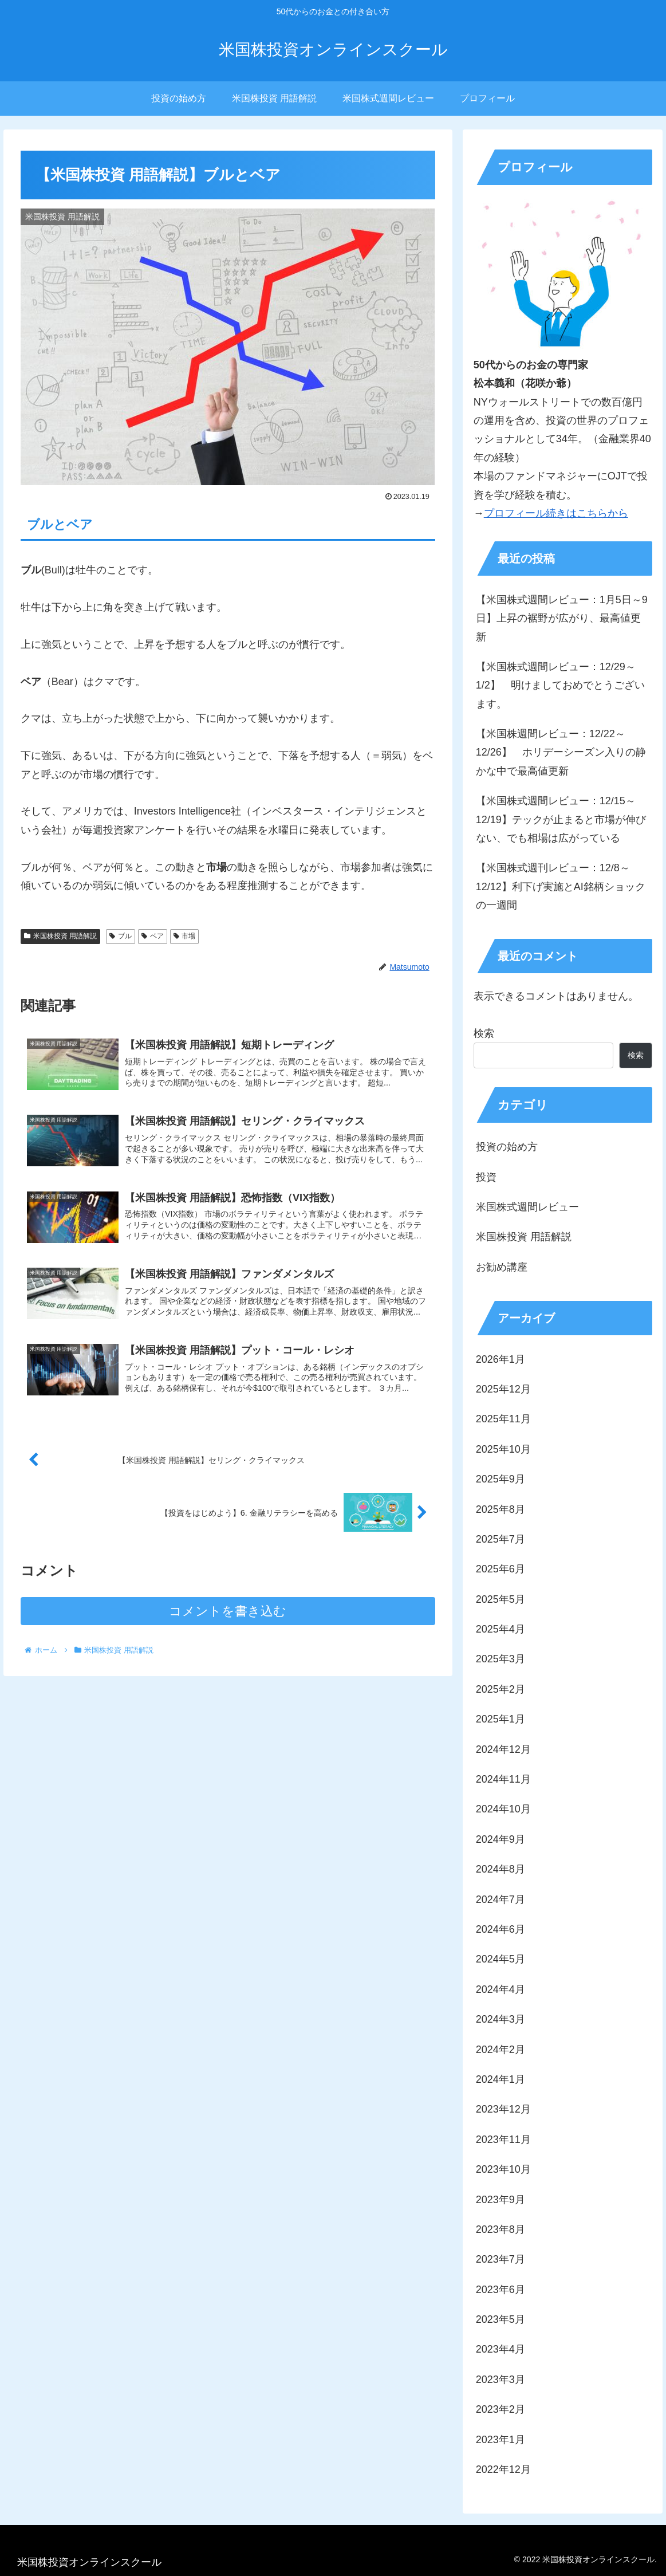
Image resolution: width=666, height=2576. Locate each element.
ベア (152, 936)
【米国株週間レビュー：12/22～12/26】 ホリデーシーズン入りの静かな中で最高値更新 (561, 752)
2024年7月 (500, 1899)
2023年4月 (500, 2349)
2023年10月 (503, 2169)
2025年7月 (500, 1539)
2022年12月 (503, 2469)
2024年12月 (503, 1749)
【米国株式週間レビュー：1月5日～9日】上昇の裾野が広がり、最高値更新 (562, 618)
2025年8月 (500, 1509)
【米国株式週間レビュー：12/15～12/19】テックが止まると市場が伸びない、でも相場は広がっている (561, 819)
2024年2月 (500, 2049)
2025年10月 (503, 1449)
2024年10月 (503, 1809)
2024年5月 (500, 1959)
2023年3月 (500, 2379)
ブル (120, 936)
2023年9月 (500, 2199)
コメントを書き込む (227, 1611)
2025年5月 (500, 1599)
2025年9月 (500, 1479)
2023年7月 (500, 2259)
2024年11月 (503, 1779)
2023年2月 (500, 2409)
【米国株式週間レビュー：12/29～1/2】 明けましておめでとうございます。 (560, 685)
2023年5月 (500, 2319)
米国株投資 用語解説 (60, 936)
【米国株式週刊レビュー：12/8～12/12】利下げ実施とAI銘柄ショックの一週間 (560, 886)
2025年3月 (500, 1659)
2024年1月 (500, 2079)
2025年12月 (503, 1389)
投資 (486, 1177)
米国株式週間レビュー (527, 1207)
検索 (484, 1033)
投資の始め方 (507, 1147)
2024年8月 (500, 1869)
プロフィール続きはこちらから (556, 513)
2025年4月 (500, 1629)
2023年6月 (500, 2289)
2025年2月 (500, 1689)
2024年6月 (500, 1929)
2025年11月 (503, 1419)
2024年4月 (500, 1989)
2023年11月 (503, 2139)
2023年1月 (500, 2439)
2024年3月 (500, 2019)
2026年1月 (500, 1359)
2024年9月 (500, 1839)
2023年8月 (500, 2229)
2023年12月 (503, 2109)
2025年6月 (500, 1569)
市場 (185, 936)
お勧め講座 (501, 1267)
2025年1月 (500, 1719)
